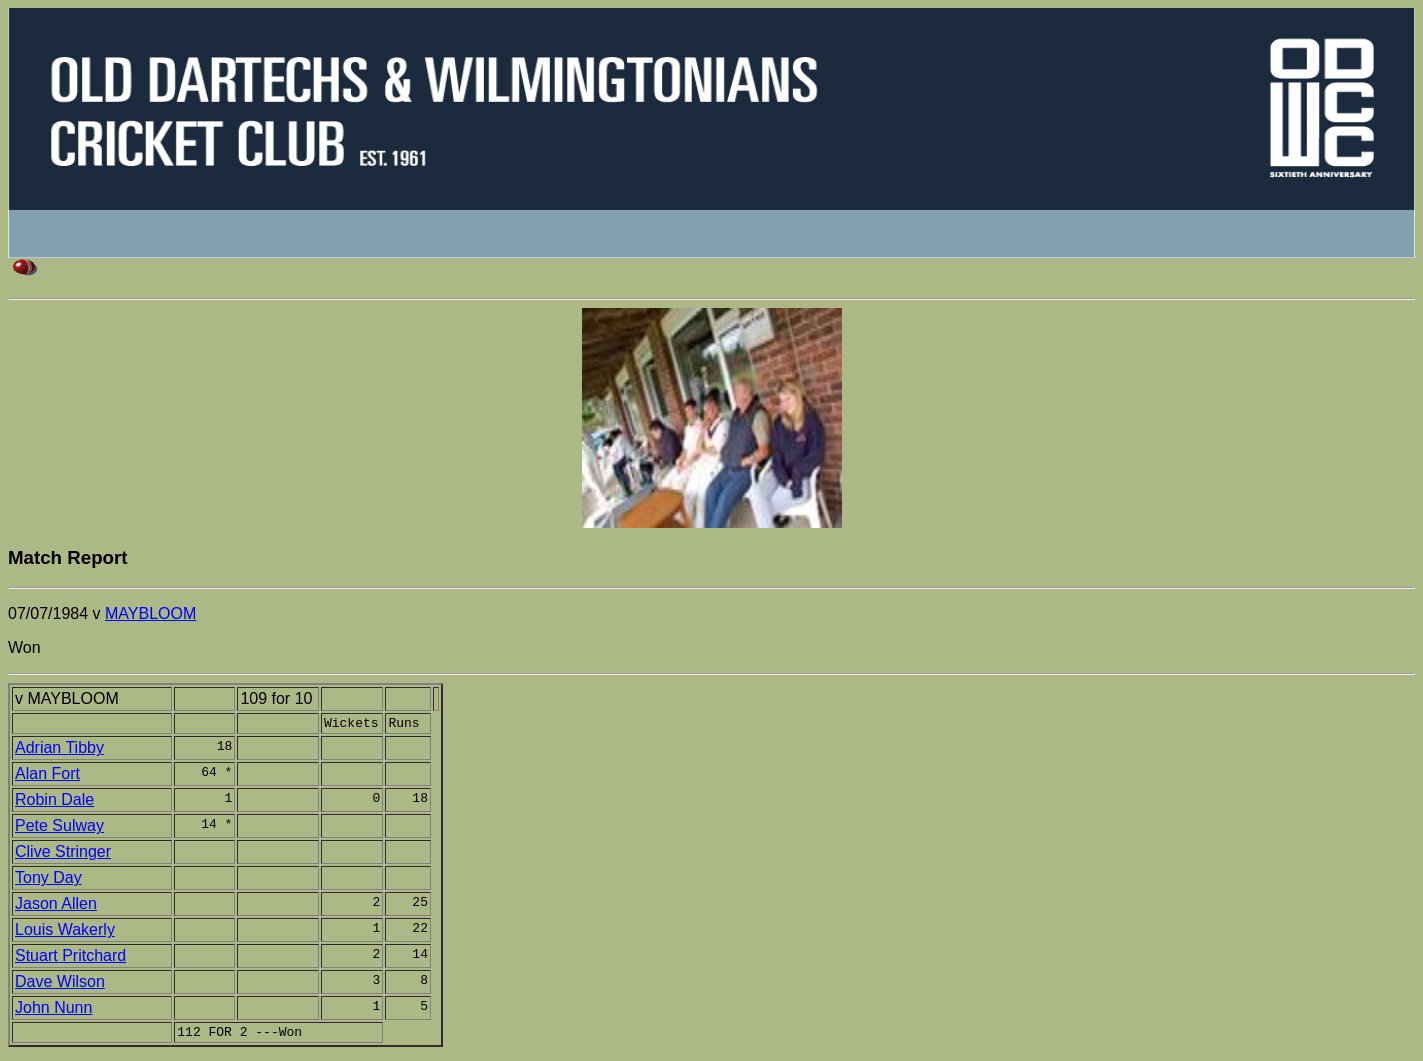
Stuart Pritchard (70, 958)
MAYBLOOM (150, 613)
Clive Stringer (63, 854)
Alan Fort (47, 776)
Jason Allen (56, 906)
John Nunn (53, 1010)
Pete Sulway (59, 828)
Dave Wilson (60, 984)
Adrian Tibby (59, 750)
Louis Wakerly (65, 932)
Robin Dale (54, 802)
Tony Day (48, 880)
